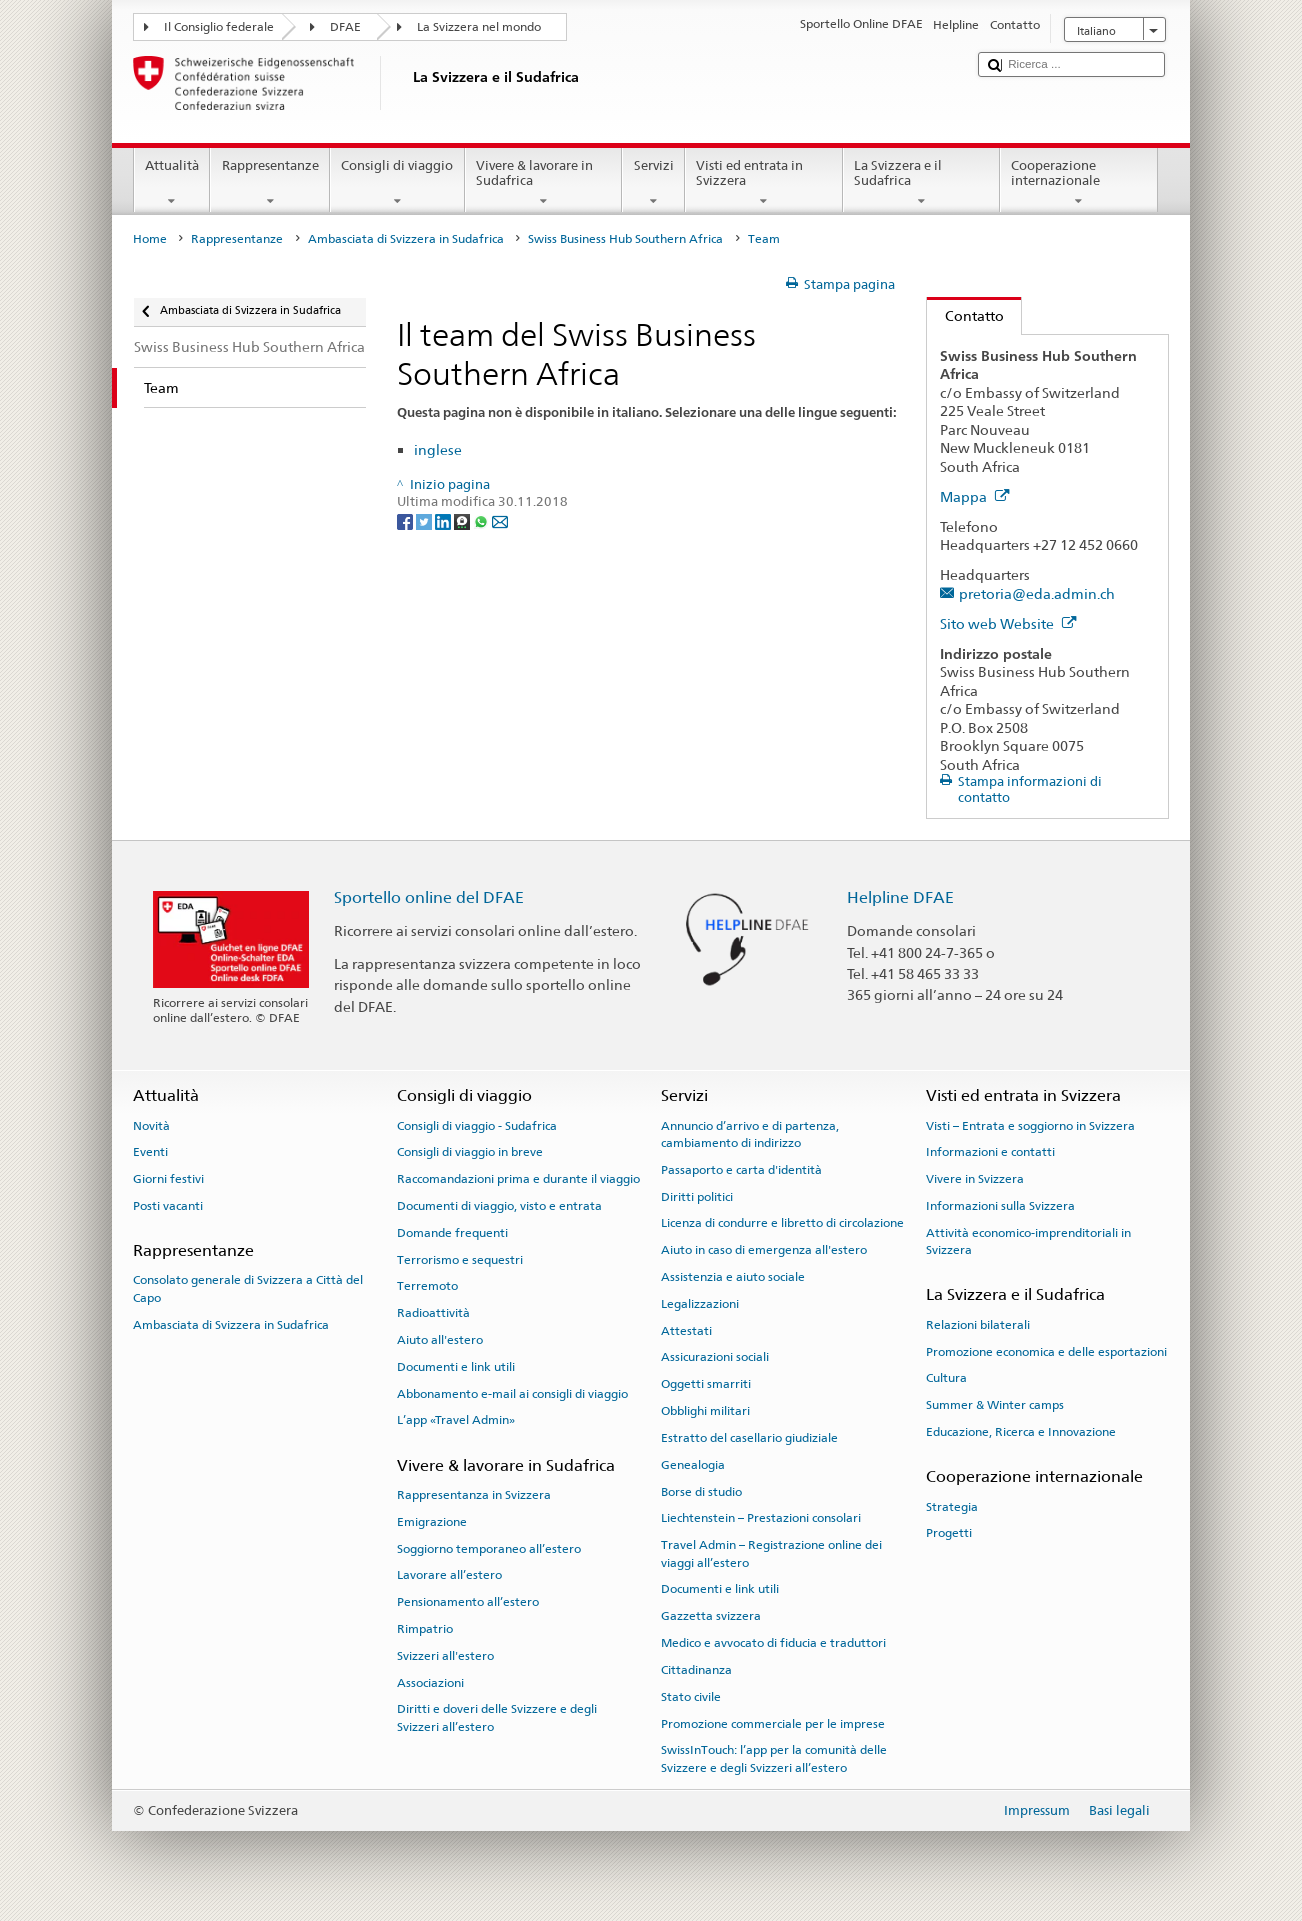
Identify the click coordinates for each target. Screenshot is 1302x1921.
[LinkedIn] (444, 520)
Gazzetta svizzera (711, 1616)
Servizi (653, 183)
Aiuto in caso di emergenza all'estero (764, 1250)
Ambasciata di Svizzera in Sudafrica (406, 239)
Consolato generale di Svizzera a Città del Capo (248, 1288)
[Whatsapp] (482, 520)
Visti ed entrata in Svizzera (764, 183)
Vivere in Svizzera (975, 1179)
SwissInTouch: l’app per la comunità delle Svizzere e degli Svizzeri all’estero (774, 1758)
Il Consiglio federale (219, 27)
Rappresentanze (270, 183)
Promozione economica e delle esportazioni (1046, 1351)
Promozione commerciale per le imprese (773, 1723)
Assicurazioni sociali (715, 1357)
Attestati (686, 1331)
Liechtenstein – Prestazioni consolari (761, 1518)
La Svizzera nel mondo (479, 27)
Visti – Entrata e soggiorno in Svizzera (1030, 1125)
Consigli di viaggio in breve (470, 1152)
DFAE (345, 27)
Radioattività (433, 1313)
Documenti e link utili (456, 1367)
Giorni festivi (168, 1179)
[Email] (500, 520)
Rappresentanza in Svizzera (474, 1495)
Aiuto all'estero (440, 1340)
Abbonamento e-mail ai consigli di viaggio (512, 1393)
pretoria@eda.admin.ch (1037, 593)
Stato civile (691, 1697)
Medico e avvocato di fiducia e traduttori (773, 1643)
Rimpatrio (425, 1629)
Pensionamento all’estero (468, 1602)
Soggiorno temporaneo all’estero (489, 1548)
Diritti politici (697, 1196)
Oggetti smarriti (706, 1384)
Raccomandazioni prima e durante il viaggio (518, 1179)
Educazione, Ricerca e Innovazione (1021, 1432)
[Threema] (463, 520)
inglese (438, 449)
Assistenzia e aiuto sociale (733, 1277)
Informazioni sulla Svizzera (1000, 1206)
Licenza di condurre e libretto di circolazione (782, 1223)
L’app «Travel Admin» (456, 1420)
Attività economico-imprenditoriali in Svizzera (1028, 1241)
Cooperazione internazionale (1079, 183)
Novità (151, 1125)
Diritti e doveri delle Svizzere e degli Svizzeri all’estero (497, 1717)
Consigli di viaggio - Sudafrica (477, 1125)
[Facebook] (406, 520)
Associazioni (430, 1683)
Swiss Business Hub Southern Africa (625, 239)
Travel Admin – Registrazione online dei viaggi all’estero (771, 1553)
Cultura (946, 1378)
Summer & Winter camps (995, 1405)
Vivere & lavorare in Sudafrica (544, 183)
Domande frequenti (452, 1233)
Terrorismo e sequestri (460, 1259)
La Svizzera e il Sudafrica (922, 183)
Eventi (150, 1152)
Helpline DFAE (900, 897)
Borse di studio (701, 1491)
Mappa (975, 496)
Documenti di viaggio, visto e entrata (499, 1206)
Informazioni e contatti (990, 1152)
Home (150, 239)
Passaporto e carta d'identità (741, 1170)
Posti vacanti (168, 1206)
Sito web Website (1008, 623)
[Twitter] (425, 520)
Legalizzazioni (700, 1304)
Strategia (952, 1506)
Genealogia (693, 1465)
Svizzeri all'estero (445, 1656)
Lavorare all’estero (449, 1575)
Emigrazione (432, 1522)
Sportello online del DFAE (429, 897)
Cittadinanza (696, 1670)
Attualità (172, 183)
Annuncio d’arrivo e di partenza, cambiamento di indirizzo (750, 1133)
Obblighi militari (705, 1411)
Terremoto (427, 1286)
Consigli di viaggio (397, 183)
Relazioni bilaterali (978, 1325)
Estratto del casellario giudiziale (749, 1438)
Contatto (965, 315)
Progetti (949, 1533)
